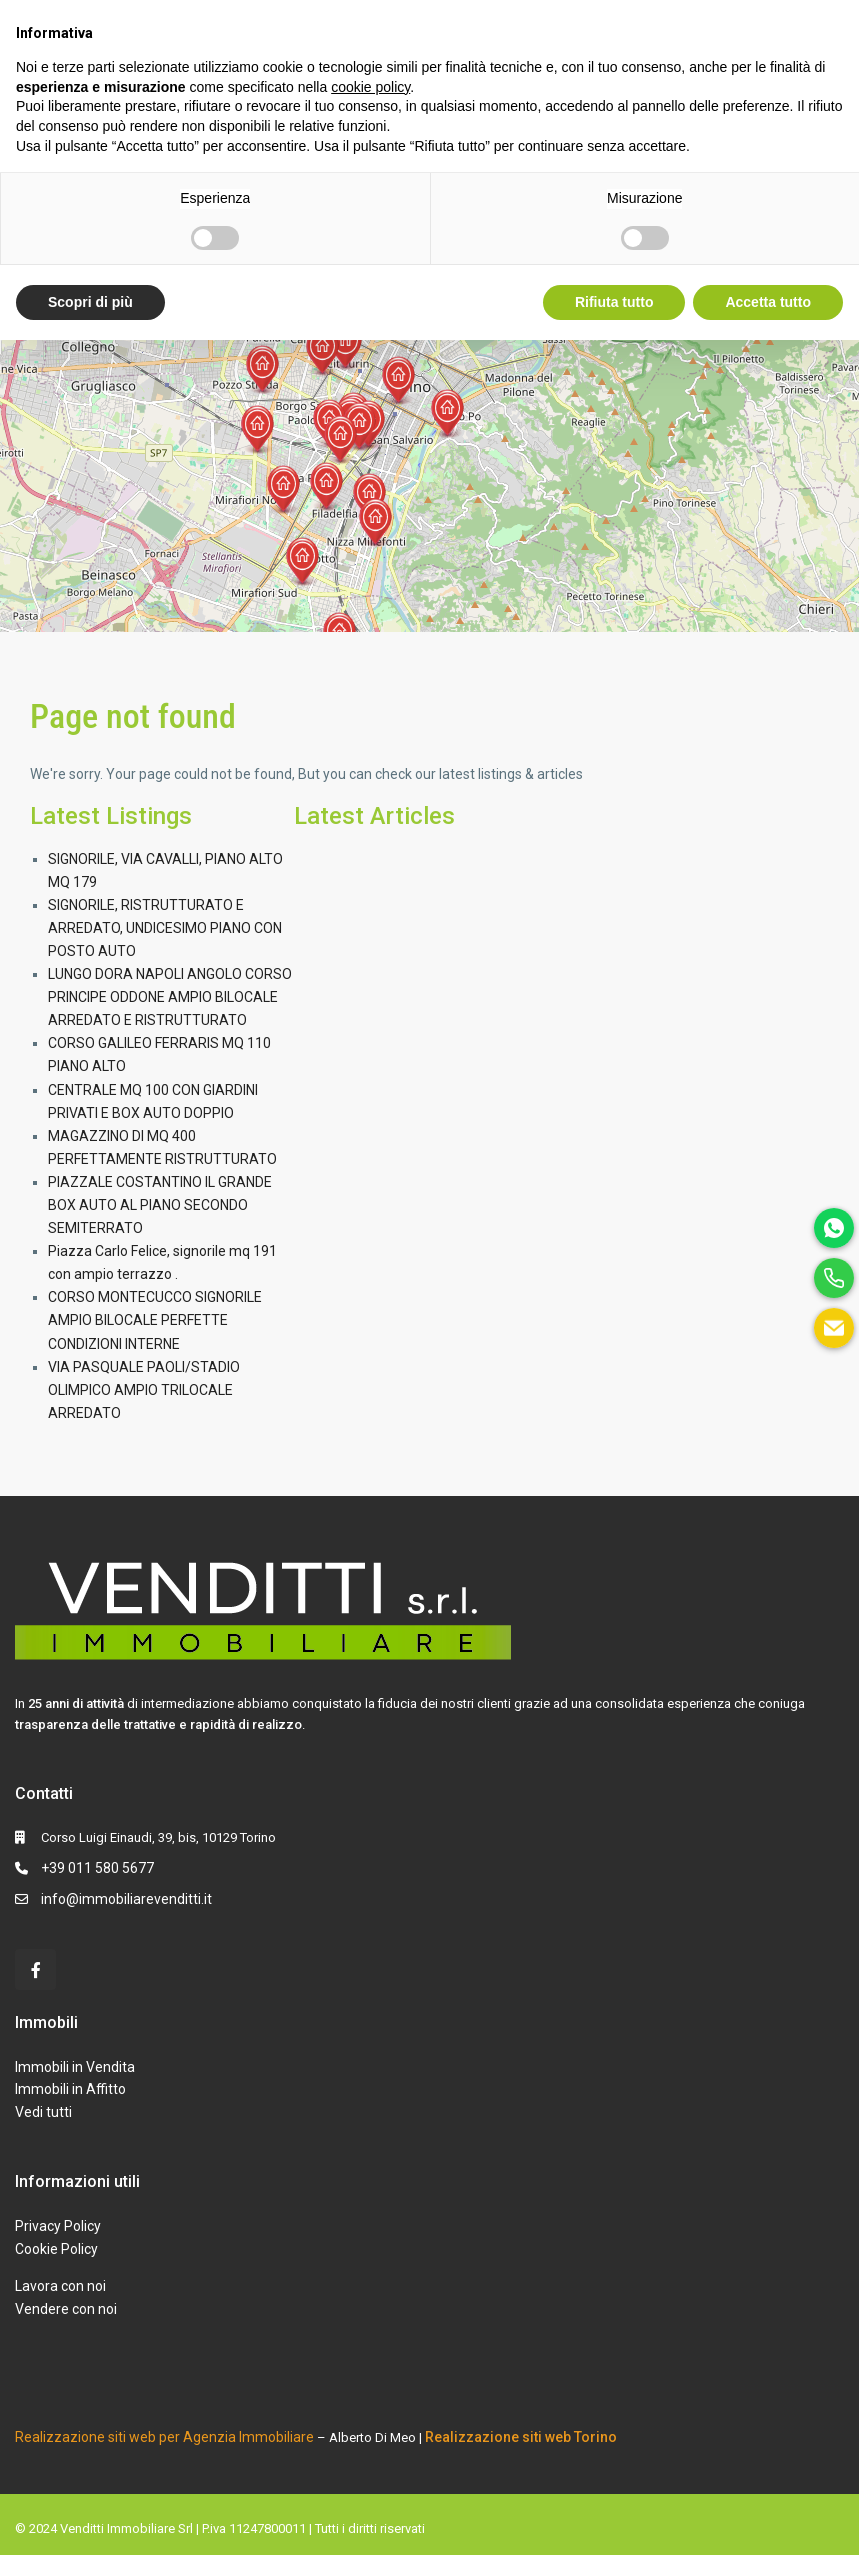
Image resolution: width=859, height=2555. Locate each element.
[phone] (834, 1278)
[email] (834, 1328)
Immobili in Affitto (70, 2089)
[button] (346, 346)
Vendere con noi (66, 2309)
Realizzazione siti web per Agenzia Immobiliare (164, 2437)
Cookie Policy (56, 2249)
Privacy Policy (58, 2226)
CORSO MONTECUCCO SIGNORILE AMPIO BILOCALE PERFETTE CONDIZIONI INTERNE (155, 1320)
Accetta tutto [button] (768, 302)
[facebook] (35, 1969)
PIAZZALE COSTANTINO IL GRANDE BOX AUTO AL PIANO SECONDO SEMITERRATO (160, 1205)
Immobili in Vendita (75, 2067)
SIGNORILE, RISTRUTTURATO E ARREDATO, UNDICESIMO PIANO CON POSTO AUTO (165, 928)
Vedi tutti (43, 2112)
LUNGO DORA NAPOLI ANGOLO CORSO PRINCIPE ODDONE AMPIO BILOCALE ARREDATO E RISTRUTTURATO (170, 997)
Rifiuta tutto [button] (614, 302)
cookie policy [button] (370, 87)
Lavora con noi (60, 2286)
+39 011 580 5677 (97, 1868)
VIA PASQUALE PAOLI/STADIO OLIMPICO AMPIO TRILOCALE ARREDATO (144, 1390)
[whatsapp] (834, 1228)
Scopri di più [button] (90, 302)
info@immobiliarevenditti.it (126, 1899)
